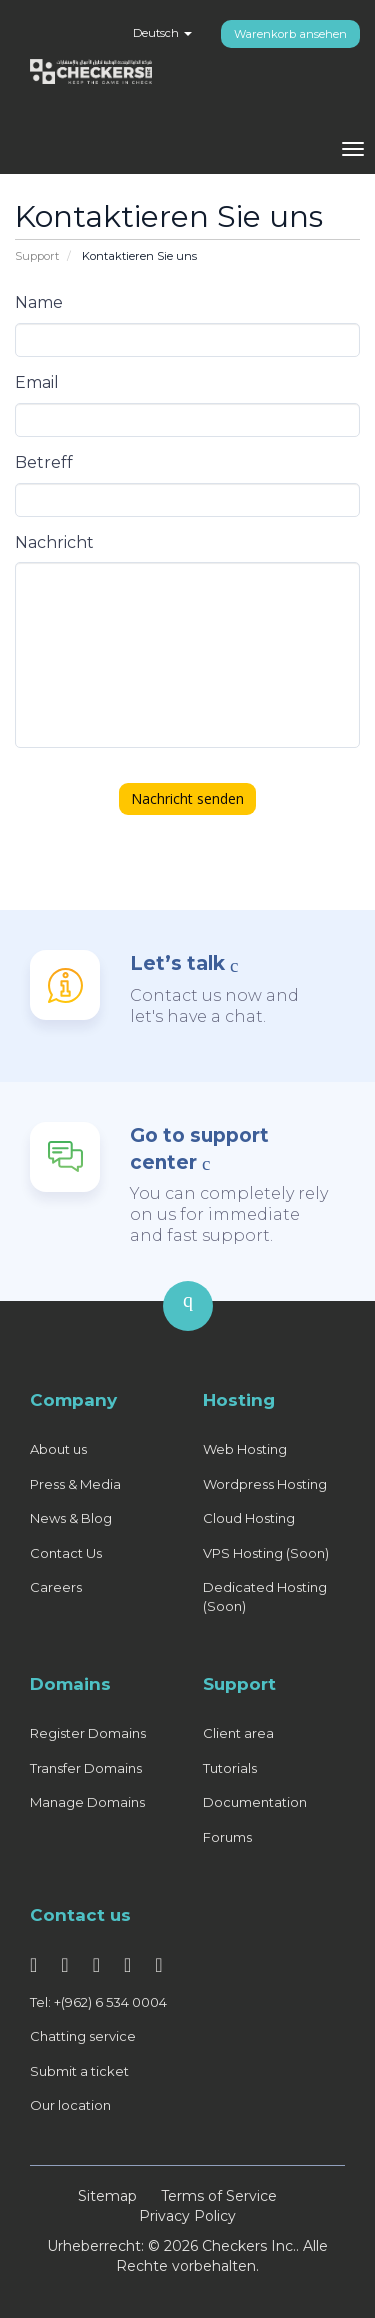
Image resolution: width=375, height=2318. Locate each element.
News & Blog (71, 1518)
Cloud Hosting (249, 1518)
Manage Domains (87, 1802)
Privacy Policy (187, 2216)
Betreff (44, 462)
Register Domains (88, 1733)
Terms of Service (219, 2196)
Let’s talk (177, 963)
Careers (56, 1587)
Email (37, 382)
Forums (227, 1837)
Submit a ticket (79, 2071)
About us (58, 1449)
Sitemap (107, 2196)
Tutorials (230, 1768)
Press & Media (75, 1484)
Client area (238, 1733)
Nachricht (54, 542)
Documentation (255, 1802)
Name (39, 302)
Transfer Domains (86, 1768)
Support (37, 256)
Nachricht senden (187, 798)
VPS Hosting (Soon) (266, 1553)
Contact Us (66, 1553)
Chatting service (83, 2036)
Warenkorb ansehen (290, 34)
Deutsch (162, 33)
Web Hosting (245, 1449)
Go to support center (199, 1149)
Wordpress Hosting (265, 1484)
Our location (70, 2105)
